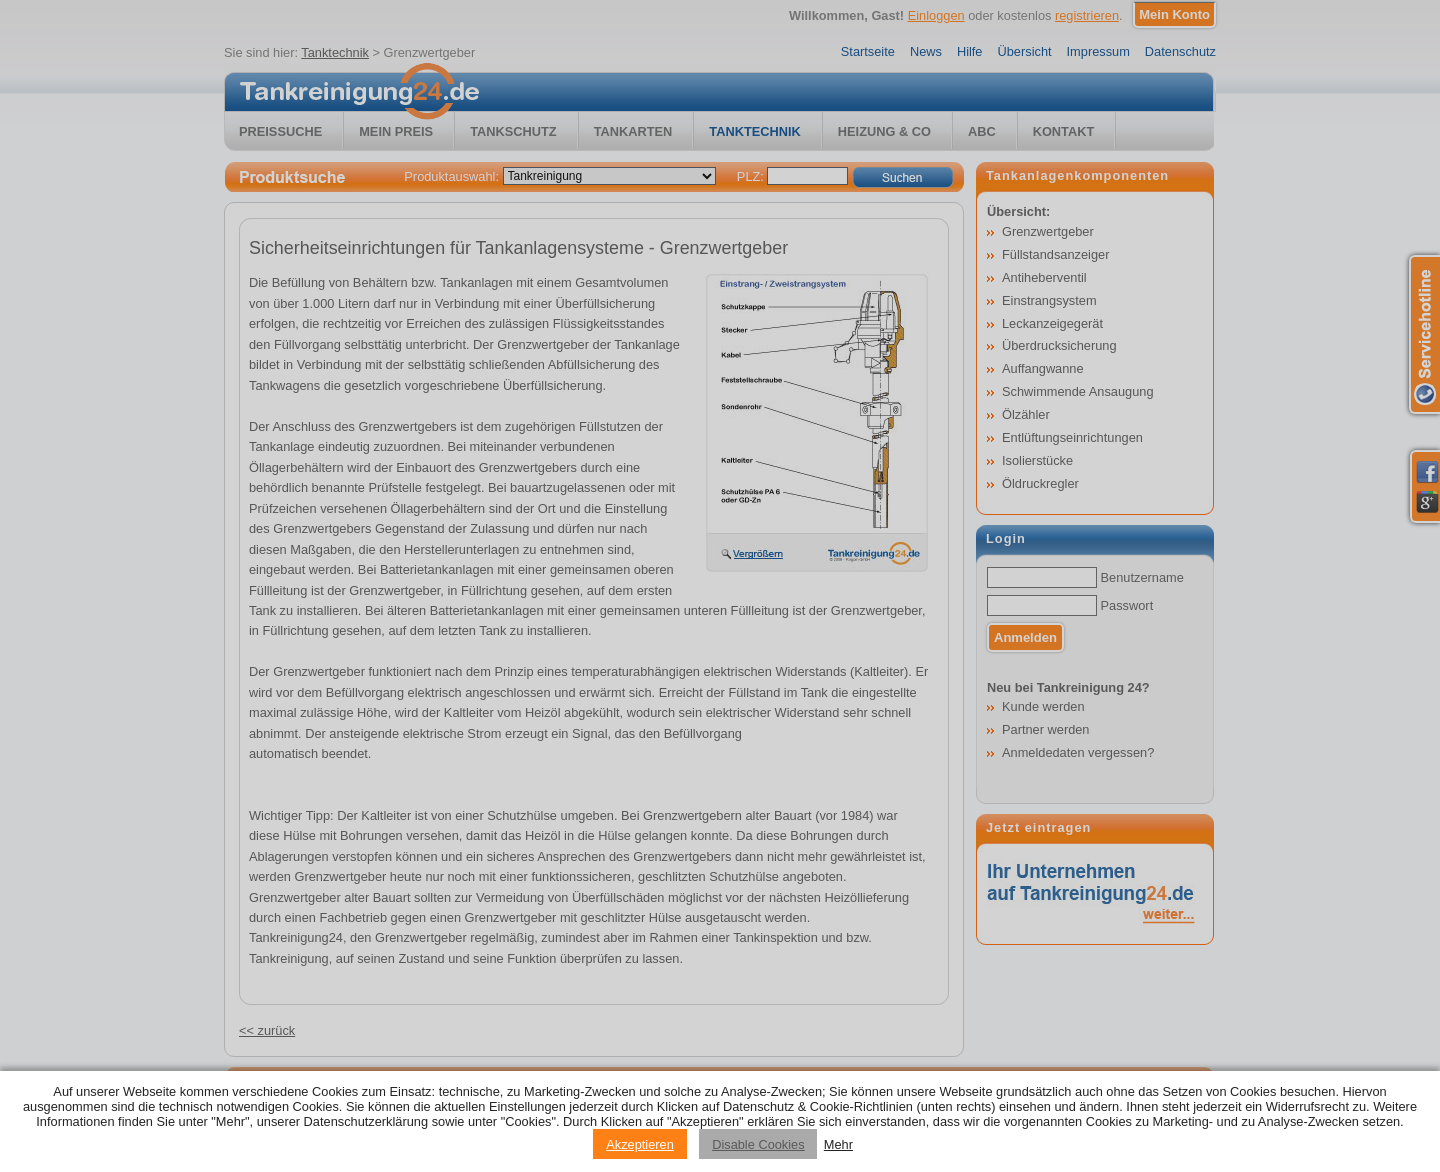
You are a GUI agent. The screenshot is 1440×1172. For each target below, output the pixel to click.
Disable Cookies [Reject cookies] (758, 1144)
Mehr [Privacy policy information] (838, 1144)
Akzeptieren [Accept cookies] (640, 1144)
